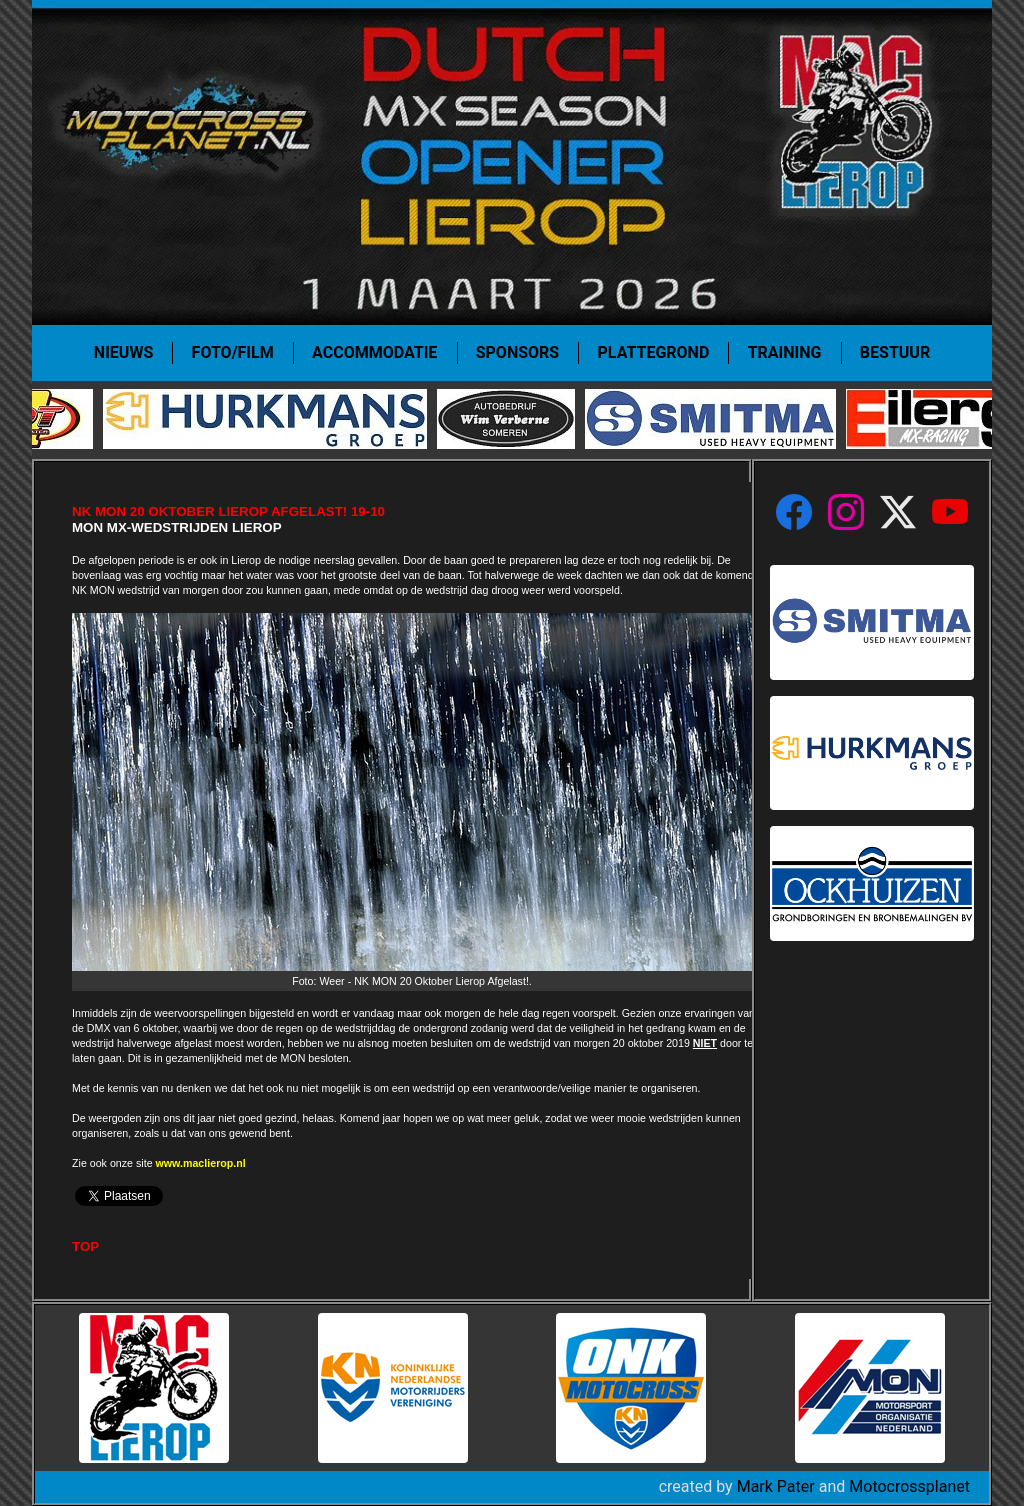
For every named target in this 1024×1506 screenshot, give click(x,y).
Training (785, 352)
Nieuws (123, 352)
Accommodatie (374, 352)
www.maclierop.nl (201, 1163)
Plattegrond (654, 352)
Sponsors (517, 352)
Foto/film (233, 352)
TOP (85, 1246)
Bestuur (895, 352)
